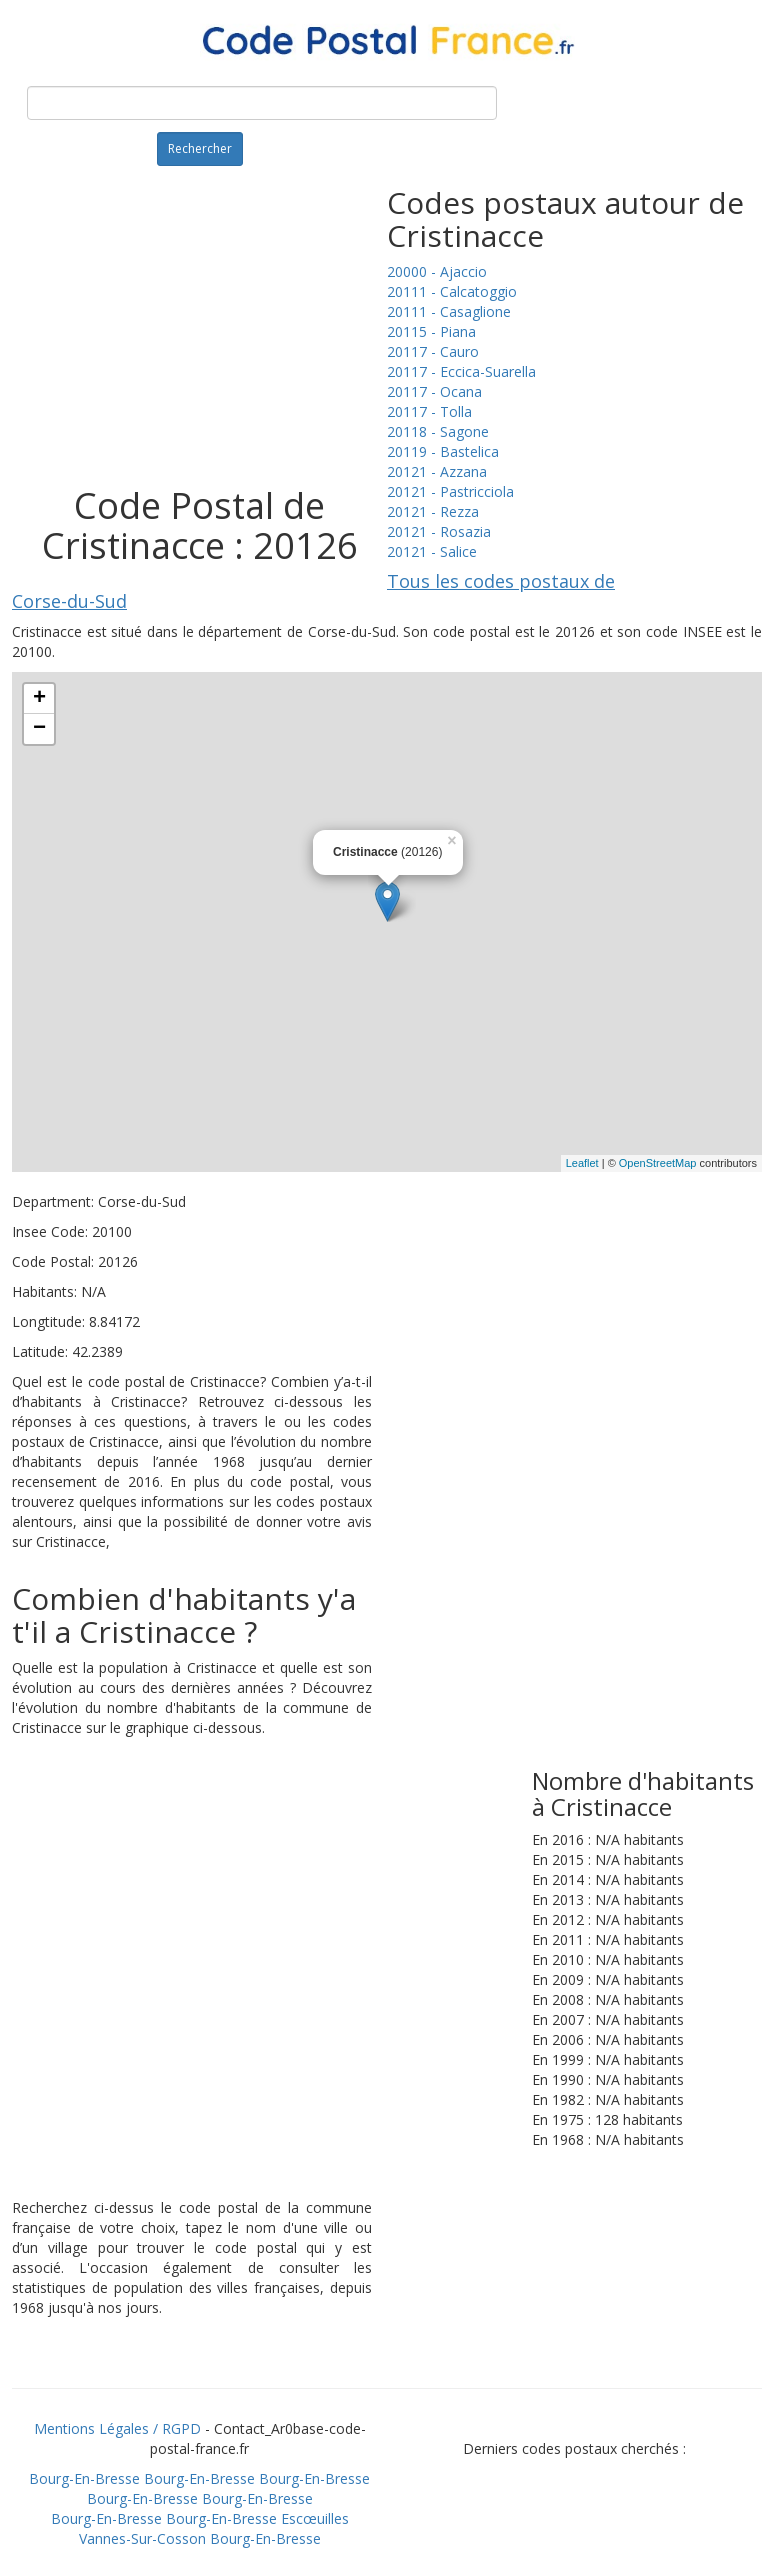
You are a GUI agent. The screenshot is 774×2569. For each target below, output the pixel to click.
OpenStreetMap (658, 1163)
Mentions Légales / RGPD (117, 2428)
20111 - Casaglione (449, 311)
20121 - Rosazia (439, 531)
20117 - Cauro (433, 351)
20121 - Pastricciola (450, 491)
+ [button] (39, 699)
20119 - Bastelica (443, 451)
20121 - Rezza (433, 511)
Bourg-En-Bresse (84, 2478)
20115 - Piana (431, 331)
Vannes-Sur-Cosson (142, 2538)
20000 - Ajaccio (437, 271)
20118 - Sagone (438, 431)
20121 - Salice (432, 551)
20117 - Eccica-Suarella (461, 371)
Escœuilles (315, 2518)
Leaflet (582, 1163)
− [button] (39, 729)
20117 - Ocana (434, 391)
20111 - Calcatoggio (452, 291)
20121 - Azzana (437, 471)
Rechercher (200, 148)
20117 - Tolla (429, 411)
